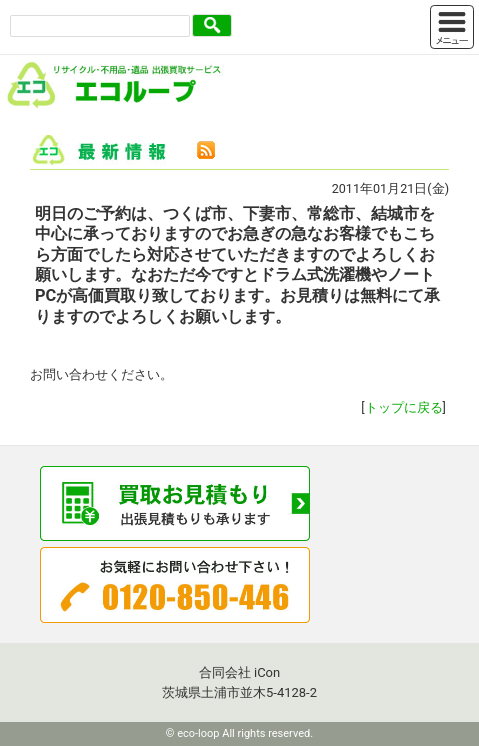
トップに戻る (404, 407)
